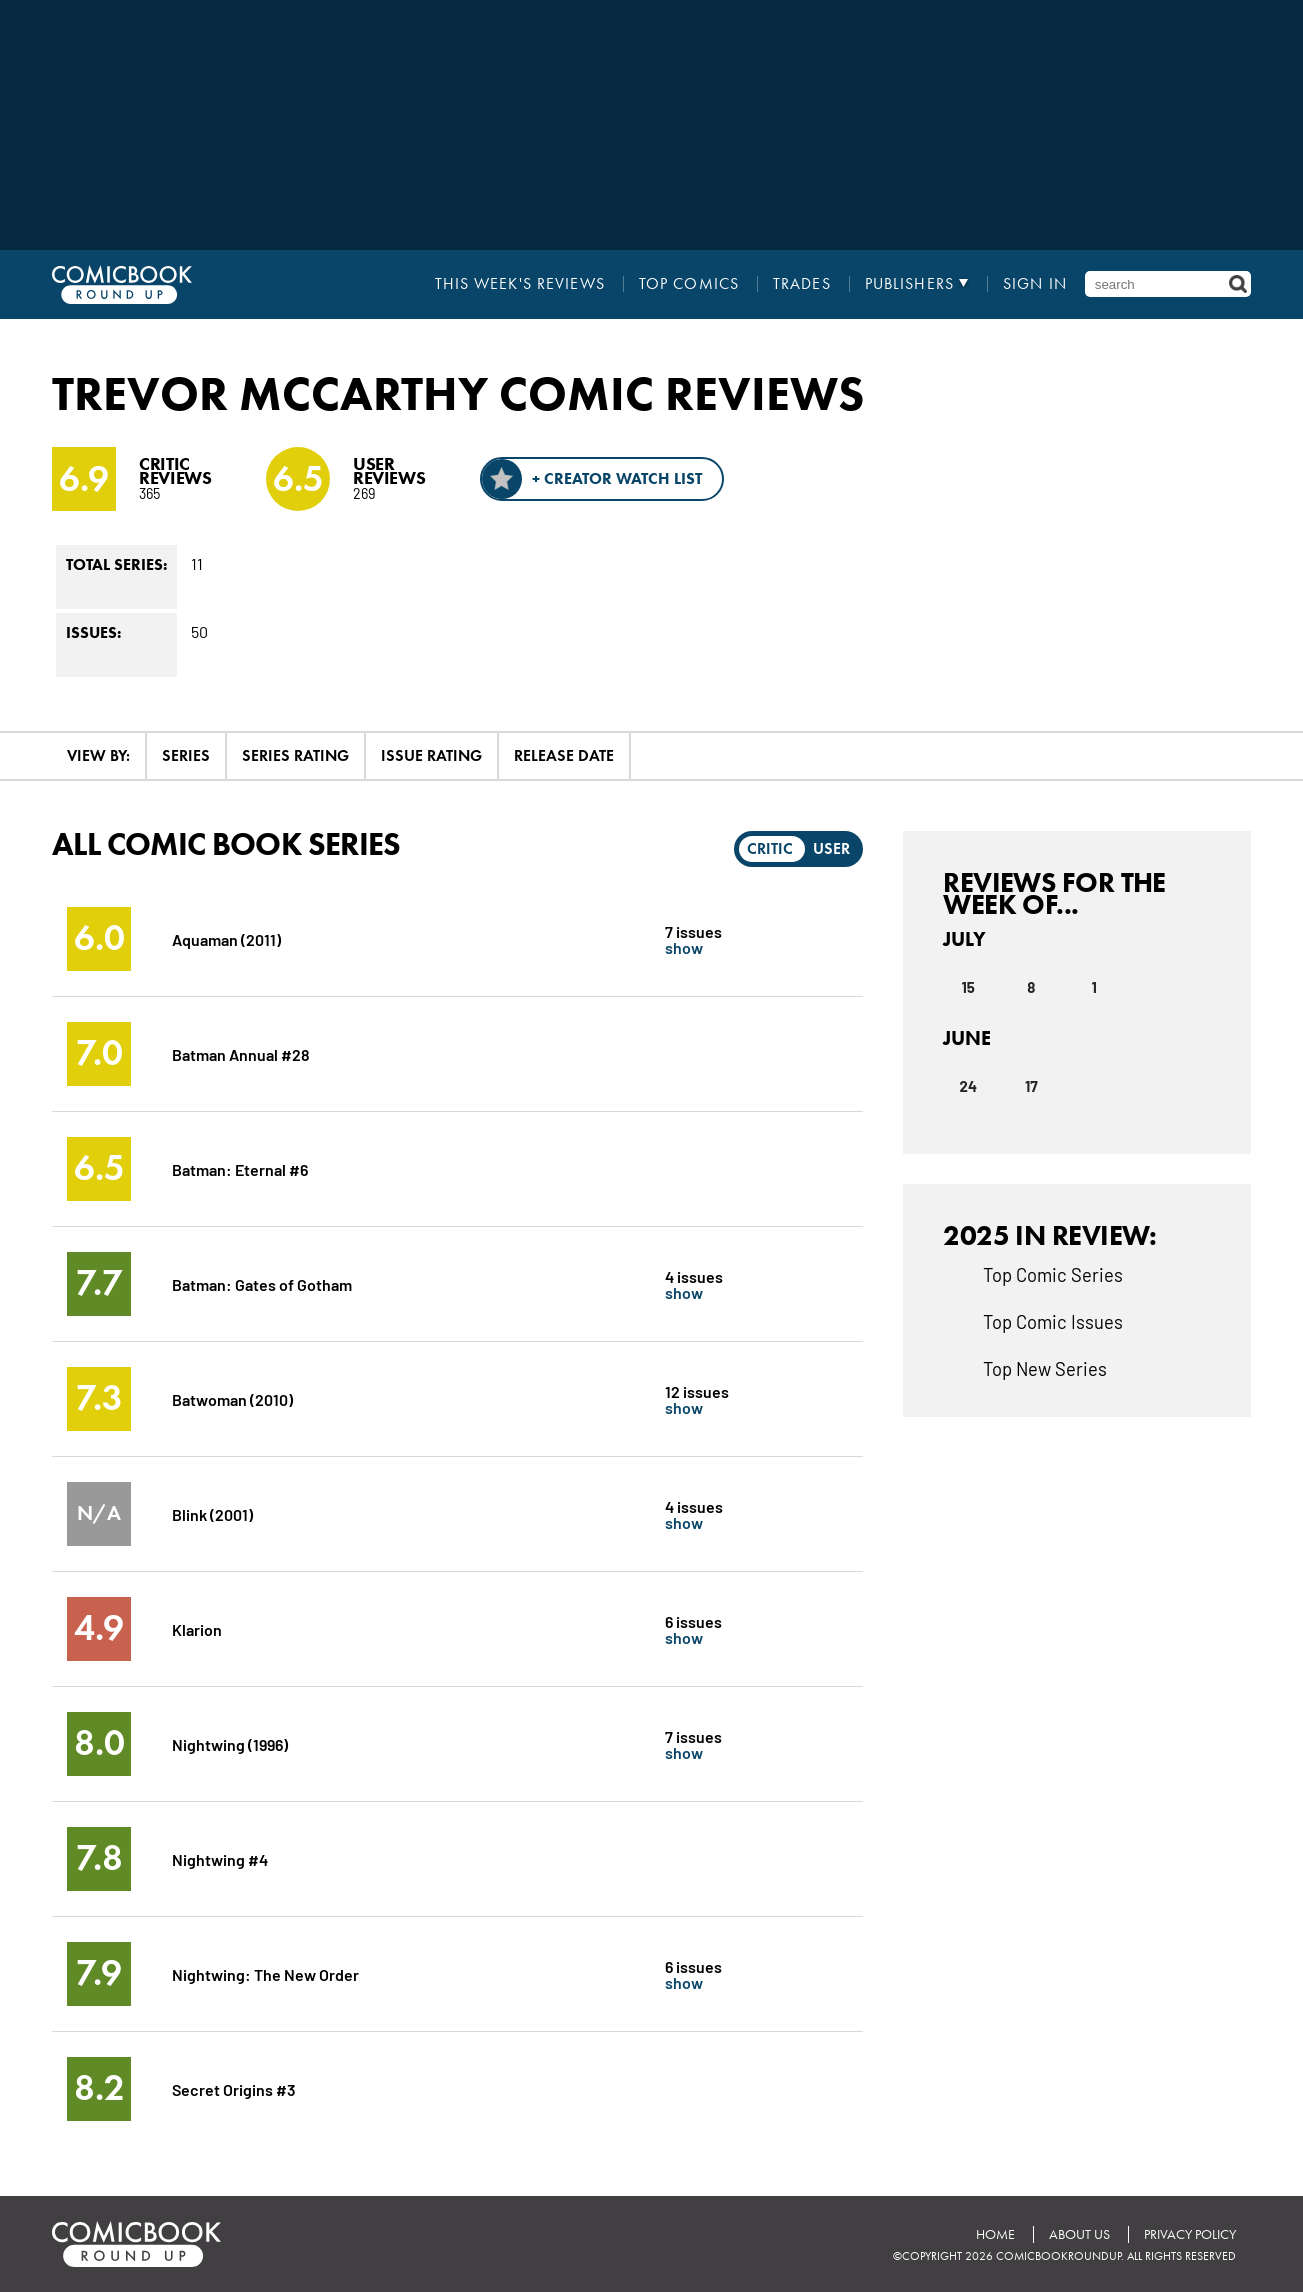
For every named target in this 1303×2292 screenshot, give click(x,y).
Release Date (564, 755)
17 (1031, 1086)
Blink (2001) (212, 1513)
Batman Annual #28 (241, 1053)
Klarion (197, 1628)
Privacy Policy (1190, 2234)
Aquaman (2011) (226, 938)
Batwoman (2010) (232, 1398)
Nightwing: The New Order (265, 1973)
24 (968, 1086)
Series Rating (295, 755)
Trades (802, 284)
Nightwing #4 (220, 1858)
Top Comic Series (1053, 1274)
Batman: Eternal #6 (240, 1168)
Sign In (1035, 284)
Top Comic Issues (1053, 1321)
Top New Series (1045, 1368)
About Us (1079, 2234)
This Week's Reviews (520, 284)
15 (968, 987)
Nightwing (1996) (230, 1743)
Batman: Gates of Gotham (262, 1283)
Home (995, 2234)
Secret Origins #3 (234, 2088)
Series (186, 755)
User (831, 848)
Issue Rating (431, 755)
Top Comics (689, 284)
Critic (770, 848)
